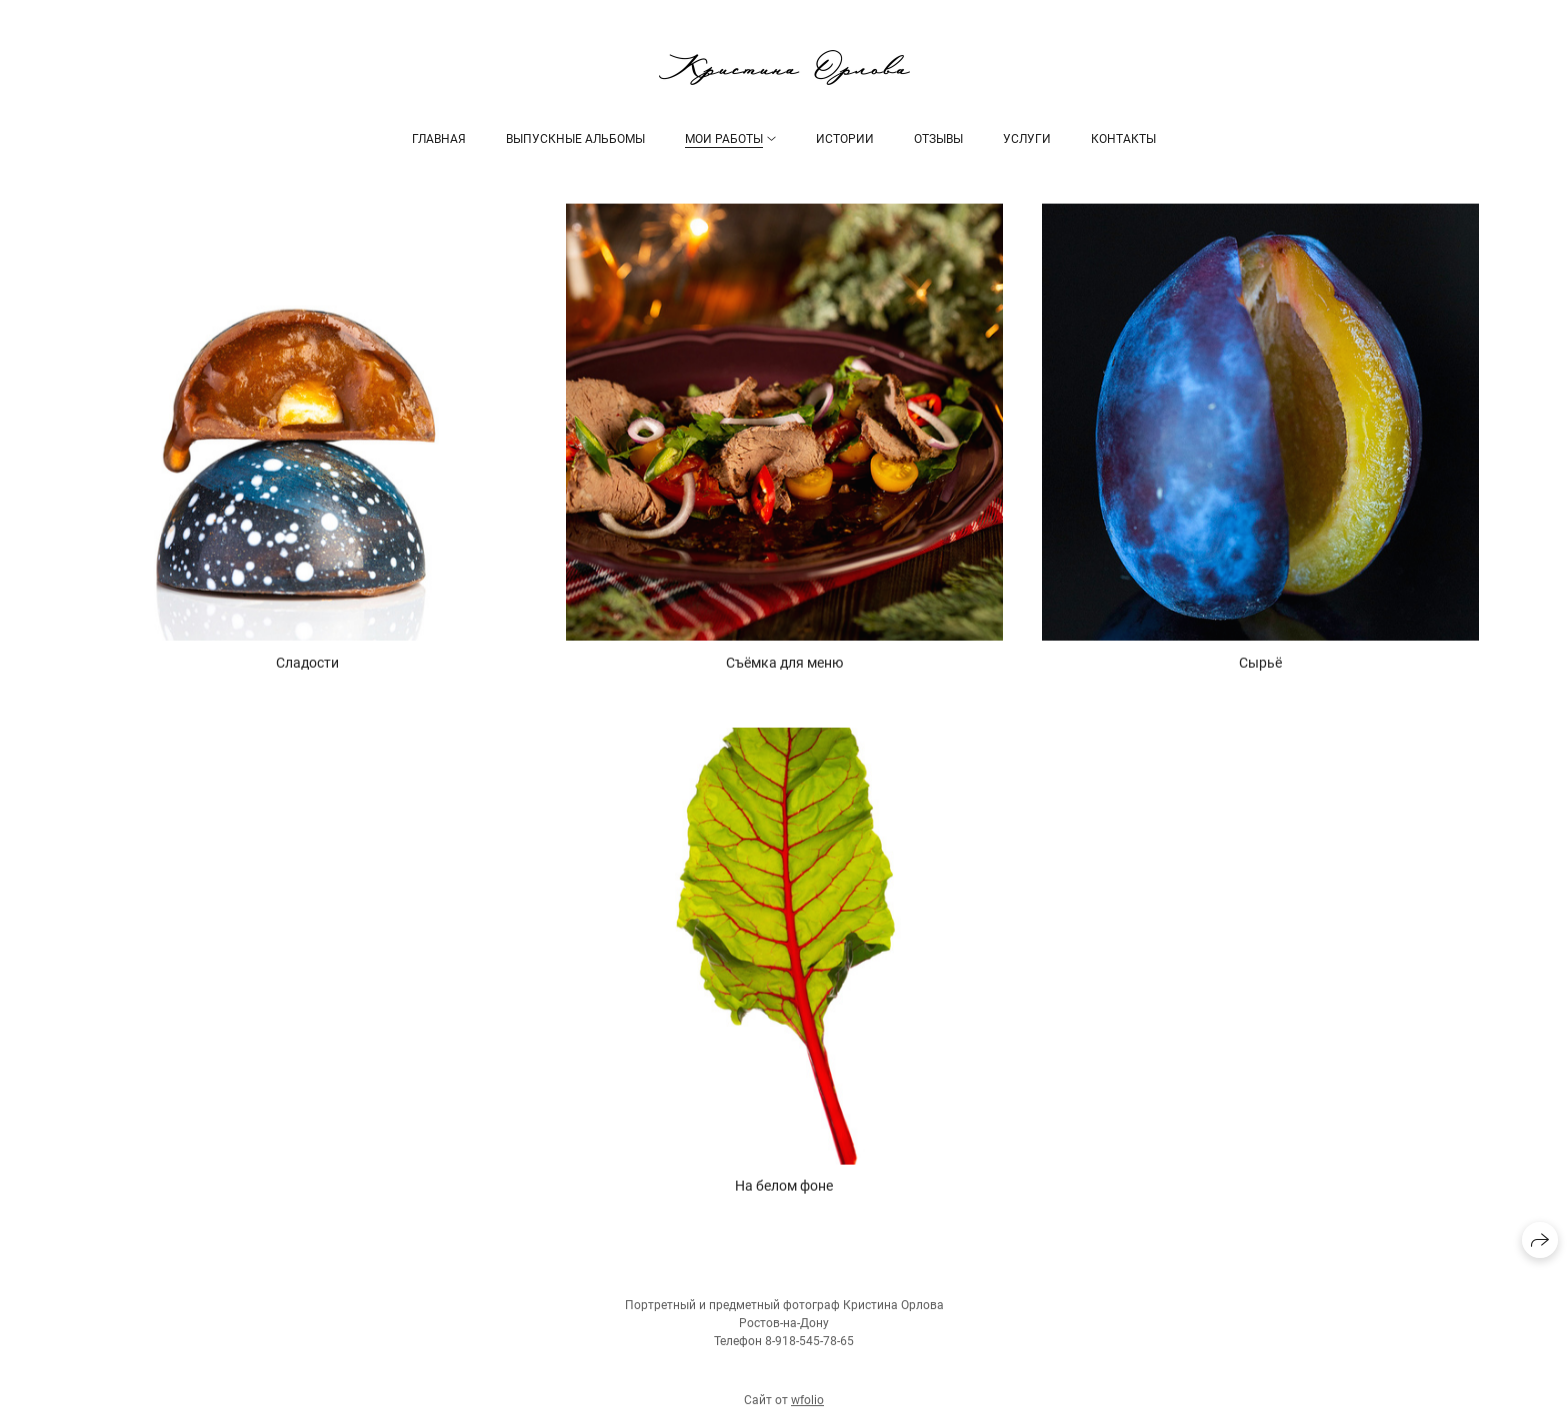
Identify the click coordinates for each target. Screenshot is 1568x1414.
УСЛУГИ (1027, 139)
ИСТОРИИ (845, 139)
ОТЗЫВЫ (938, 139)
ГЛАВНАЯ (439, 139)
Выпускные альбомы (575, 139)
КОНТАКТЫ (1123, 139)
